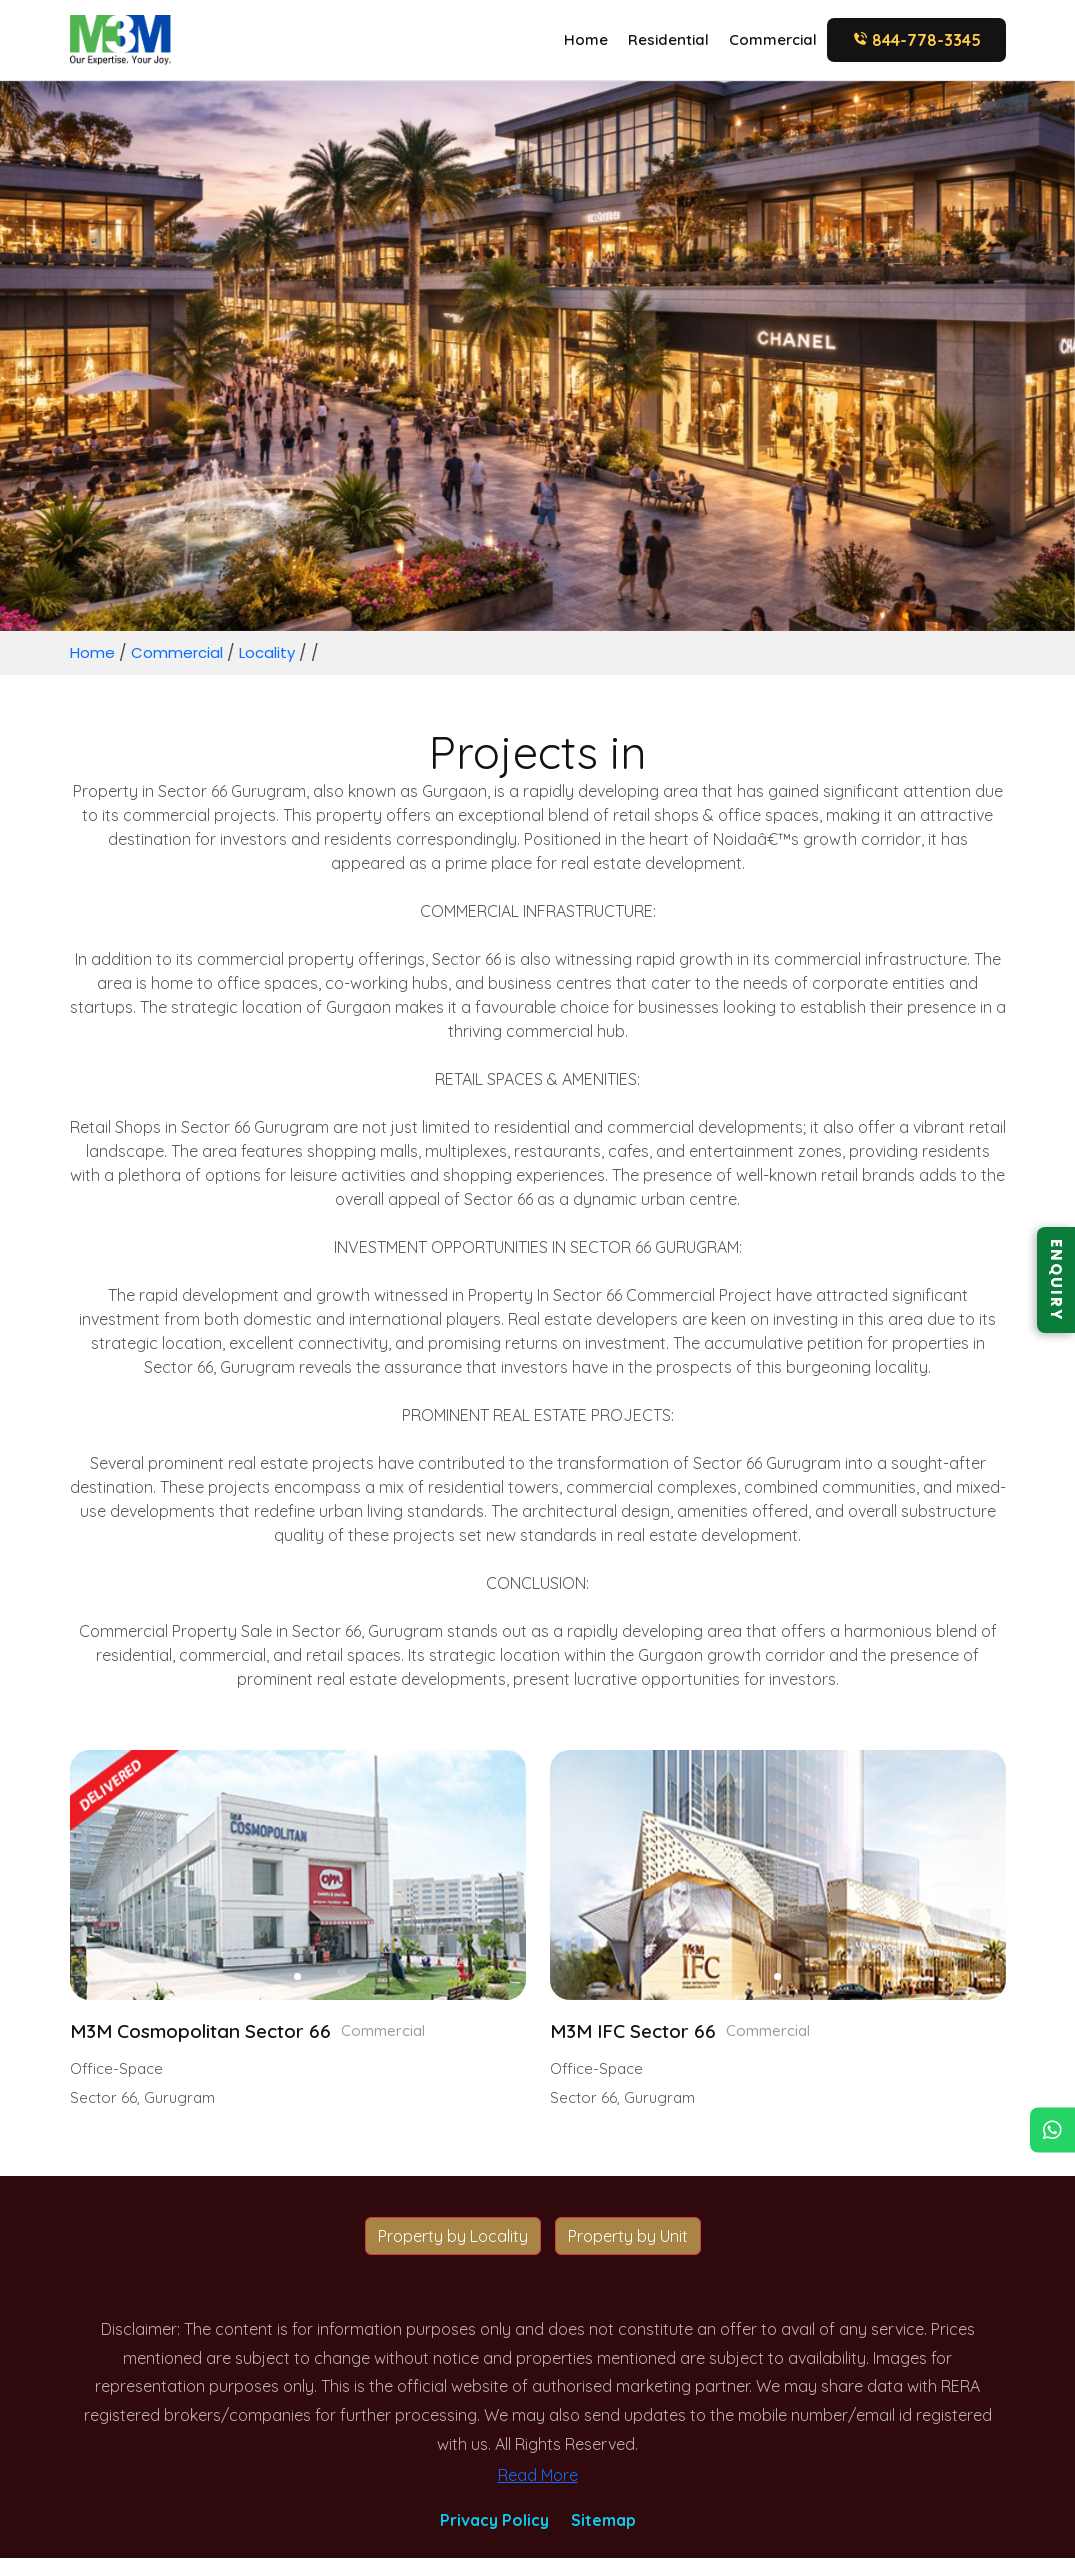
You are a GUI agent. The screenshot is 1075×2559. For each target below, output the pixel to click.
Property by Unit (628, 2237)
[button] (297, 1976)
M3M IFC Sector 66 (640, 2032)
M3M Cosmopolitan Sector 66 (211, 2032)
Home (586, 39)
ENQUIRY (1055, 1279)
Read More (538, 2476)
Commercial (773, 39)
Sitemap (603, 2521)
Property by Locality (453, 2237)
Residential (668, 39)
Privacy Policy (494, 2521)
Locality (277, 652)
